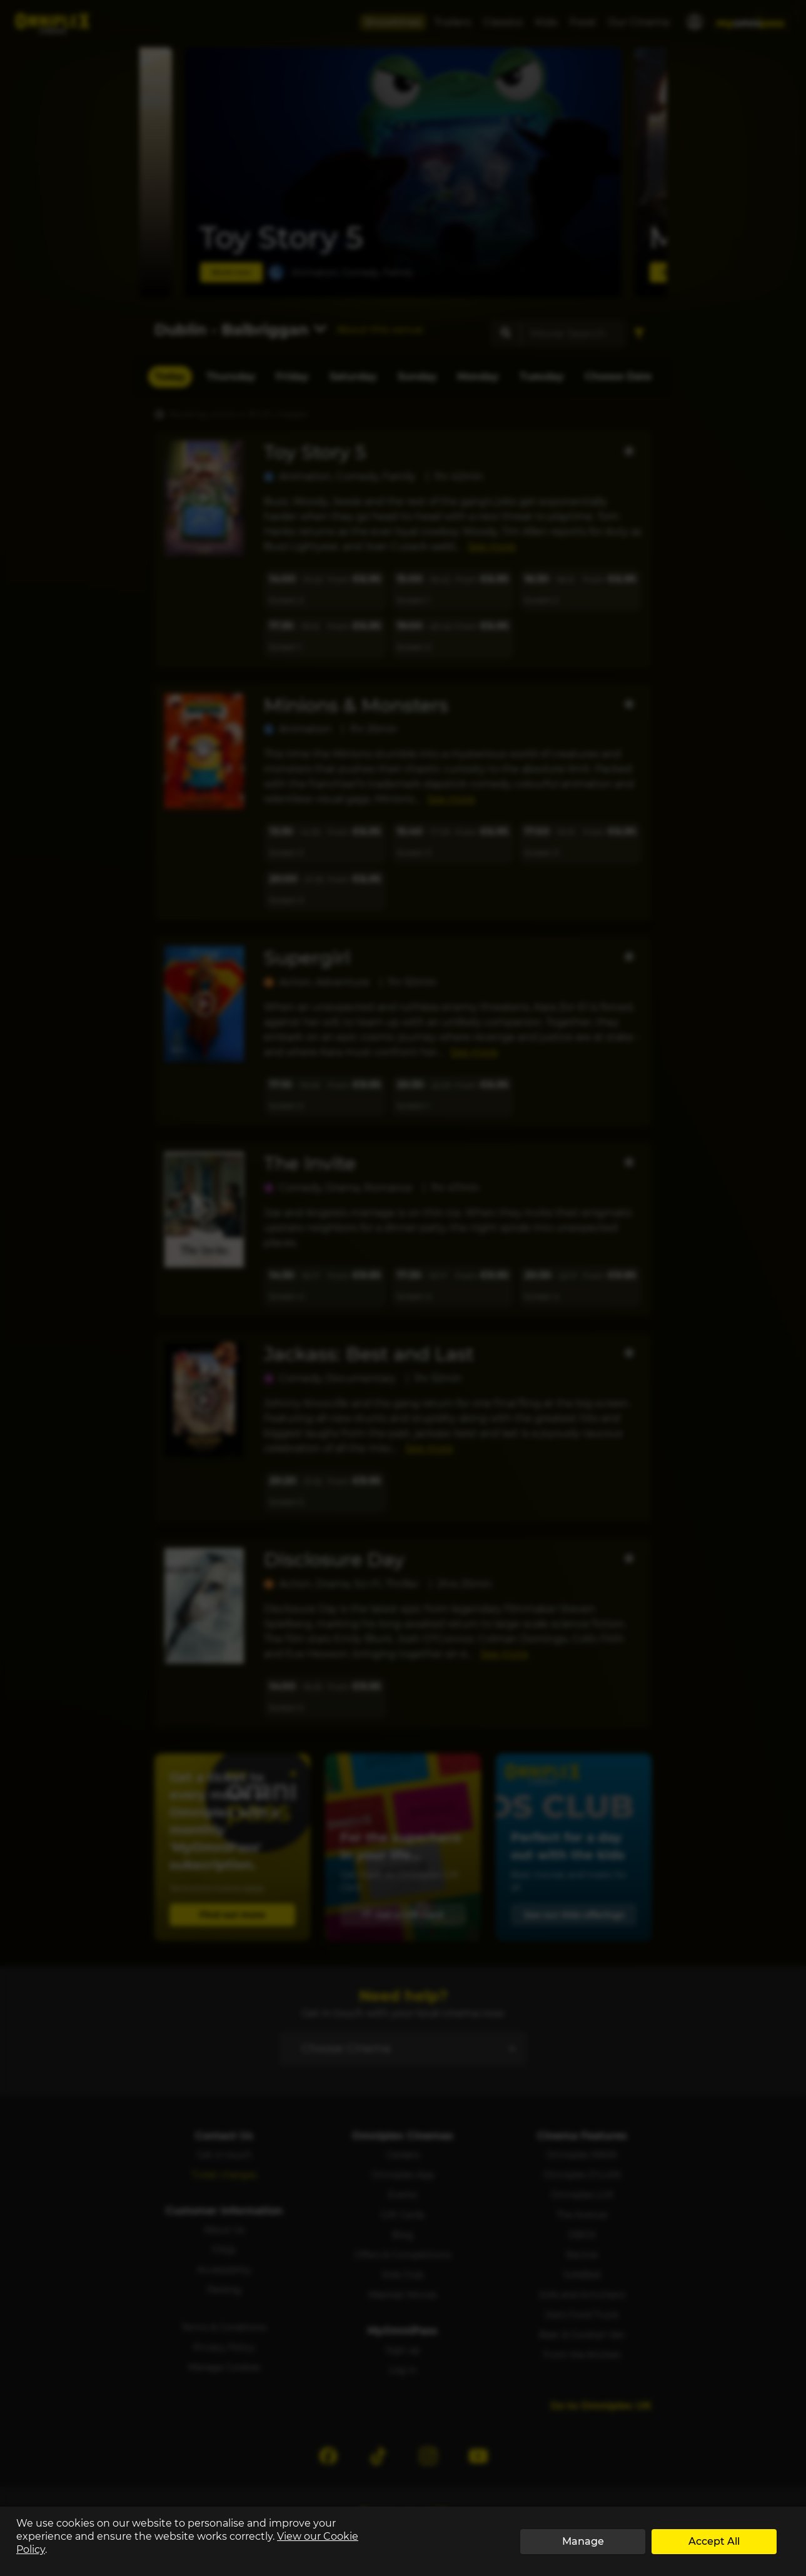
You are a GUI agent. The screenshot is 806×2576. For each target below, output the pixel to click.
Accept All (714, 2541)
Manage (583, 2541)
